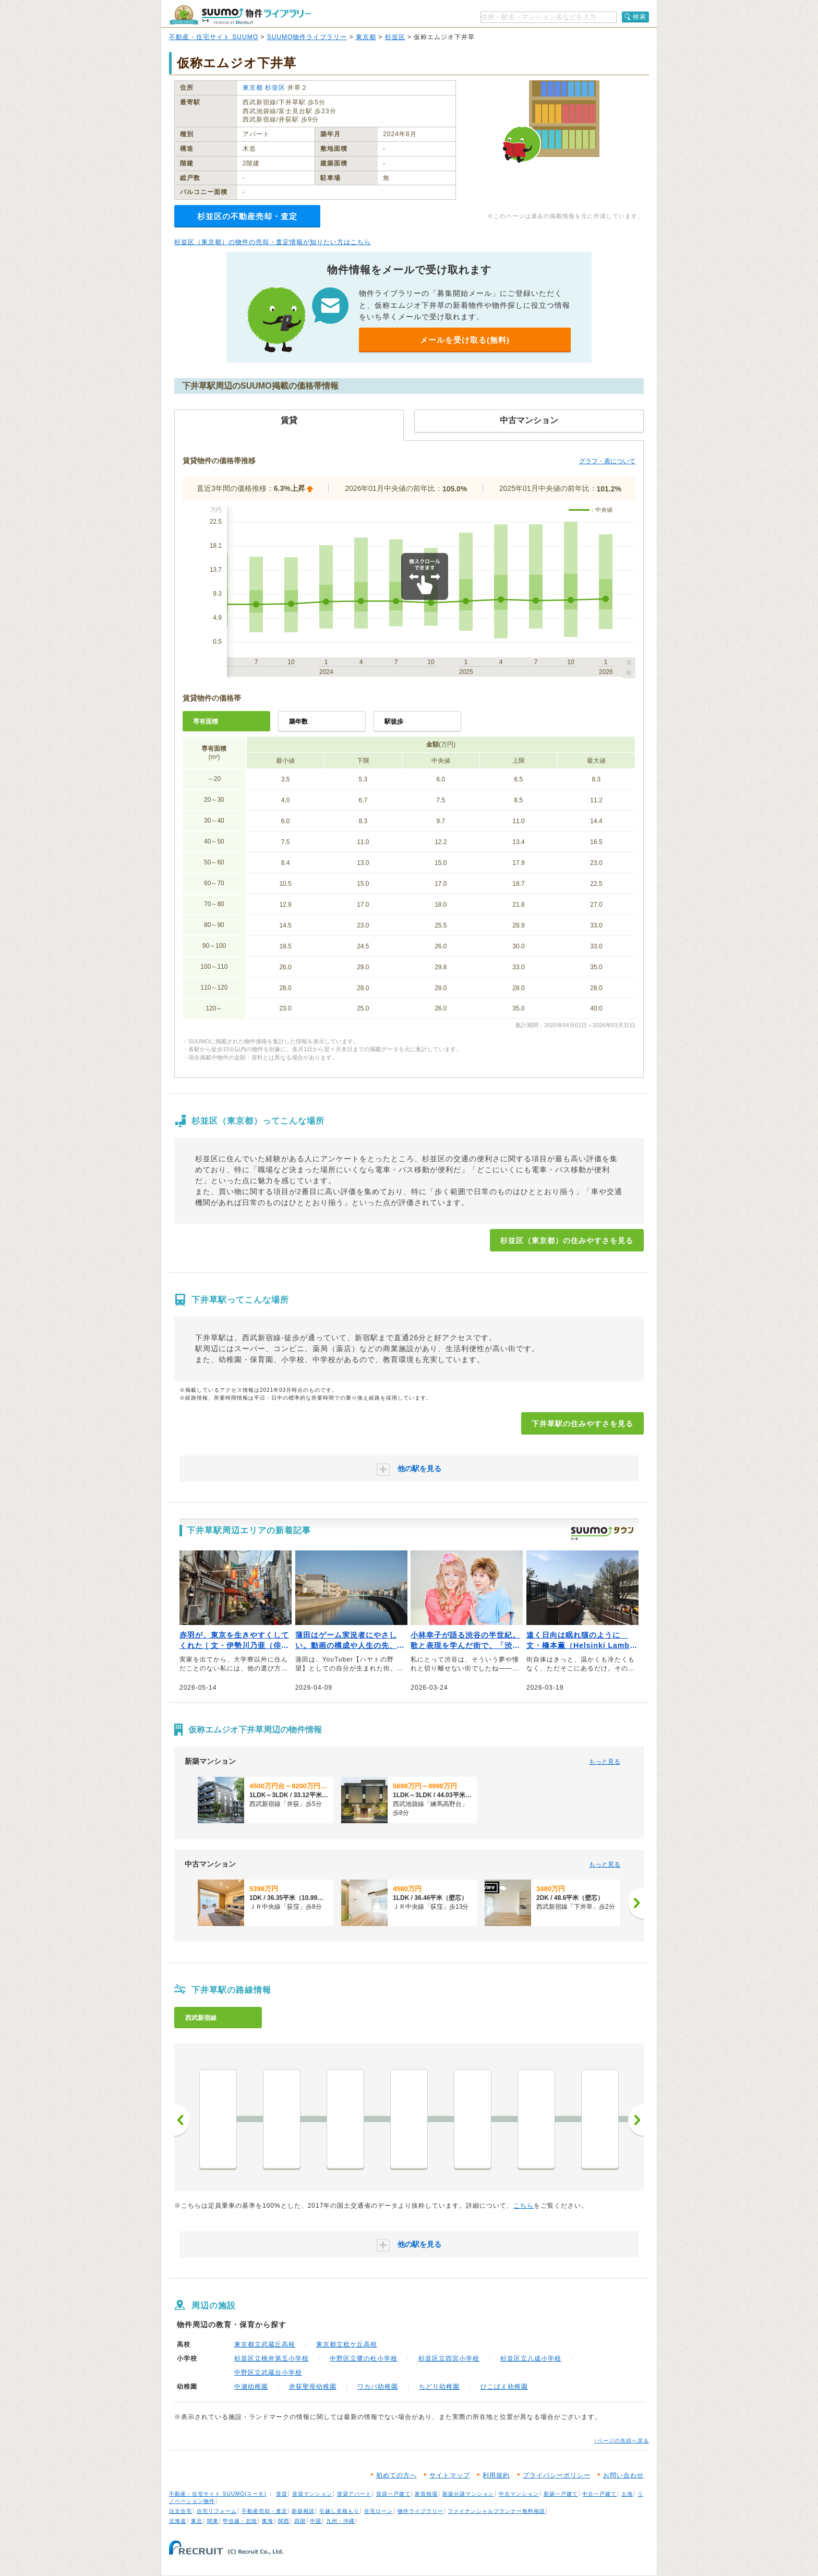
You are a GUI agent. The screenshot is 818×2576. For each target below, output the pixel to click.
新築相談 (303, 2511)
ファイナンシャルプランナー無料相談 (496, 2511)
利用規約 (496, 2475)
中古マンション (519, 2494)
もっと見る (604, 1761)
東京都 (366, 37)
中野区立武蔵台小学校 (268, 2372)
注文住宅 (180, 2511)
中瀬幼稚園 (251, 2386)
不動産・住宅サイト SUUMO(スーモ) (218, 2494)
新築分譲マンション (468, 2494)
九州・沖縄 (340, 2521)
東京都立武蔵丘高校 (264, 2344)
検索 (639, 16)
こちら (523, 2205)
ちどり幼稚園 (439, 2386)
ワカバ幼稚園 (377, 2386)
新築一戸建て (561, 2494)
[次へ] (636, 1903)
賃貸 (281, 2494)
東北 (196, 2521)
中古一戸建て (599, 2494)
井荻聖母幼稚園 (312, 2386)
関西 (284, 2521)
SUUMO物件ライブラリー (307, 37)
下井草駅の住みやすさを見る (582, 1423)
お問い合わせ (623, 2475)
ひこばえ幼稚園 (504, 2386)
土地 (627, 2494)
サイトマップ (449, 2475)
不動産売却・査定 (264, 2511)
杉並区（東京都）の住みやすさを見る (566, 1240)
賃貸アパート (354, 2494)
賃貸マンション (312, 2494)
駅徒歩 (393, 721)
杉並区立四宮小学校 (448, 2358)
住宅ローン (378, 2511)
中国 (315, 2521)
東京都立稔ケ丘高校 (346, 2344)
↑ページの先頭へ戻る (621, 2440)
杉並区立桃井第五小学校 (271, 2358)
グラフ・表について (607, 461)
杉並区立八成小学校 (530, 2358)
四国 (300, 2521)
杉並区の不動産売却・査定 (247, 216)
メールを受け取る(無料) (465, 339)
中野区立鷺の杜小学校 (364, 2358)
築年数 (298, 721)
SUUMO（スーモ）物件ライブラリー (240, 15)
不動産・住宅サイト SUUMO (213, 37)
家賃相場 (426, 2494)
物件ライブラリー (420, 2511)
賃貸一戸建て (393, 2494)
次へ (636, 2120)
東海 (267, 2521)
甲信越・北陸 (240, 2521)
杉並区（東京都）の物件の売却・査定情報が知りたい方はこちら (272, 242)
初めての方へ (396, 2475)
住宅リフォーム (217, 2511)
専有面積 (205, 721)
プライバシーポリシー (557, 2475)
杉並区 (395, 37)
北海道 (177, 2521)
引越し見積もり (339, 2511)
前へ (182, 2120)
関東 (213, 2521)
